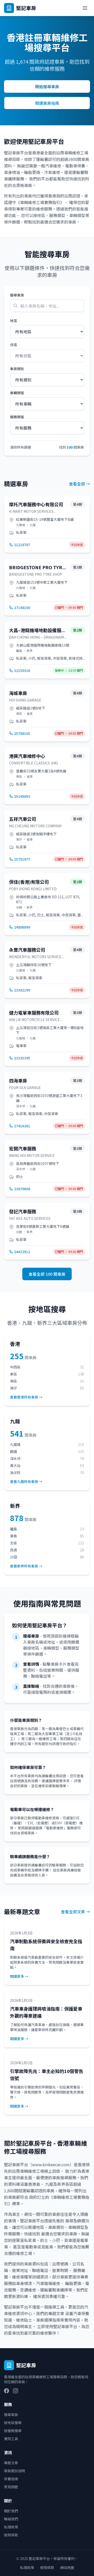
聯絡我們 (11, 2518)
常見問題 (11, 2486)
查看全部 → (79, 484)
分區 (13, 344)
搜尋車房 (17, 295)
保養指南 (11, 2478)
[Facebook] (6, 2390)
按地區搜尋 (13, 2422)
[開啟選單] (85, 8)
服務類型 (17, 416)
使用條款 (11, 2534)
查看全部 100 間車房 (47, 1274)
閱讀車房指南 (47, 103)
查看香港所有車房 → (26, 1397)
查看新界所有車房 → (26, 1565)
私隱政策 (11, 2526)
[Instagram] (15, 2390)
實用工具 (11, 2438)
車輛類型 (17, 392)
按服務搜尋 (13, 2430)
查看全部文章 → (75, 1912)
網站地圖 (67, 2567)
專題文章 (11, 2462)
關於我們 (11, 2510)
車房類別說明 (14, 2470)
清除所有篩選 (20, 447)
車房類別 (17, 368)
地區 (13, 320)
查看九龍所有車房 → (26, 1481)
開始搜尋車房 (47, 86)
